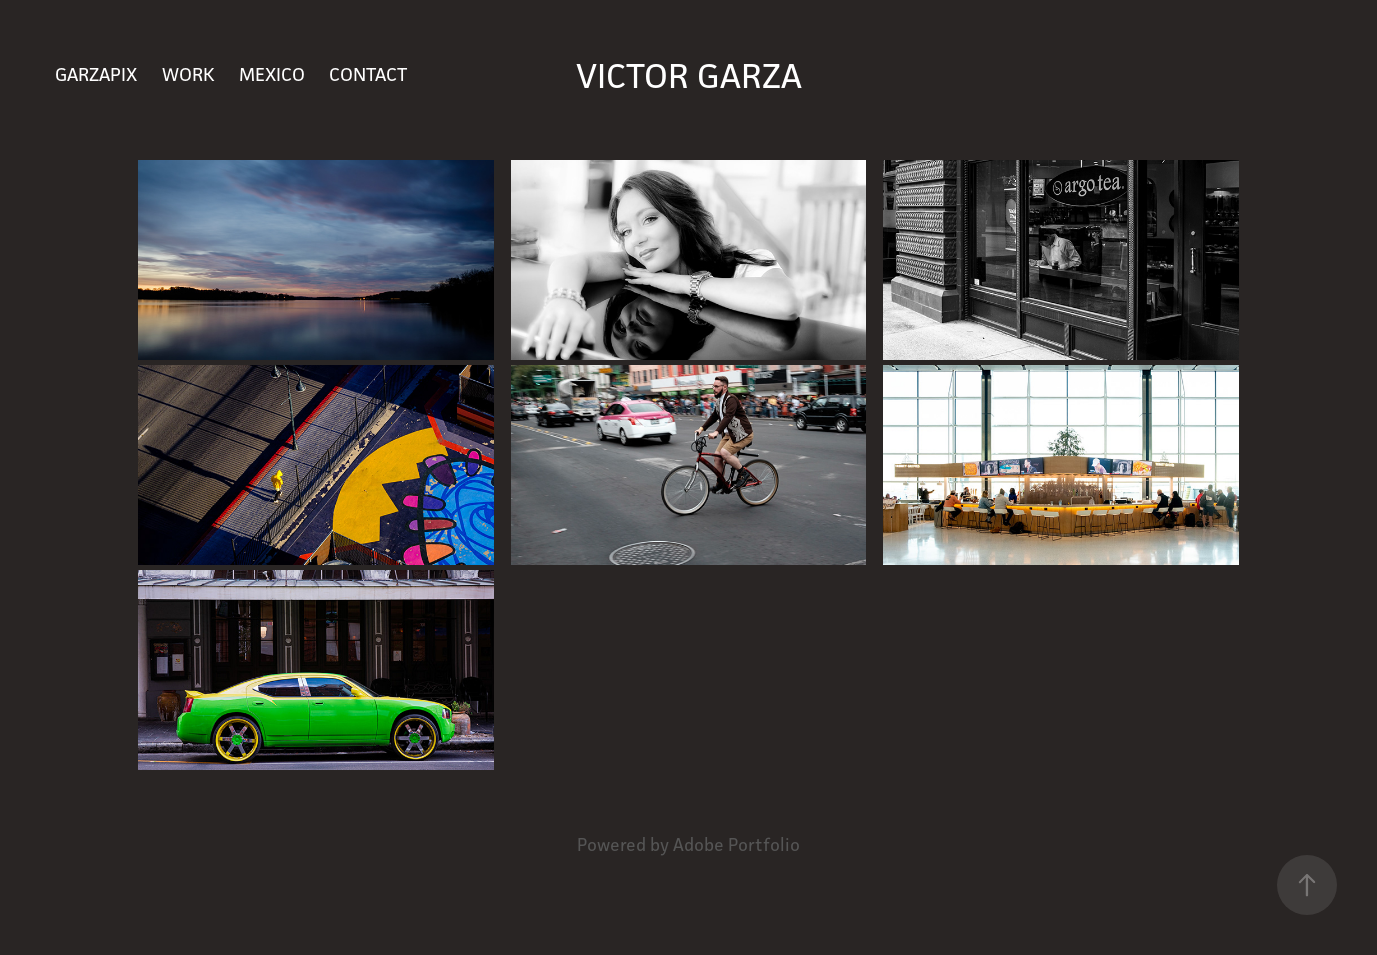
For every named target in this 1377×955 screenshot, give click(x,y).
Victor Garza (689, 75)
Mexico (272, 74)
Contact (368, 74)
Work (188, 74)
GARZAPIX (96, 74)
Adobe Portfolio (736, 844)
